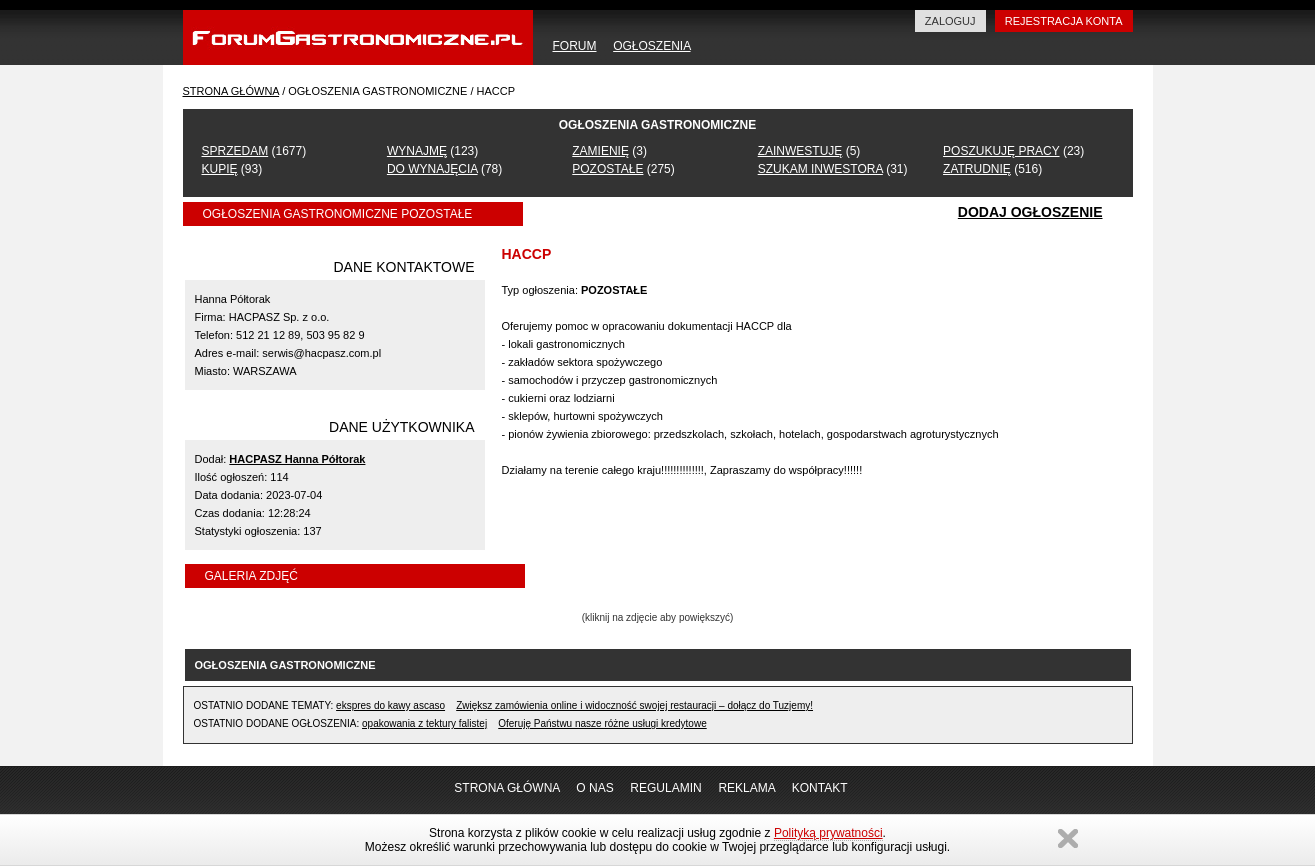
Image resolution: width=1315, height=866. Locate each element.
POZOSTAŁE (607, 169)
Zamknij (1068, 838)
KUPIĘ (220, 169)
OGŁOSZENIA (651, 46)
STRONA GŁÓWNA (231, 91)
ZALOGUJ (950, 21)
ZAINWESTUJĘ (800, 151)
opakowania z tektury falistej (424, 723)
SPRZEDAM (235, 151)
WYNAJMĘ (417, 151)
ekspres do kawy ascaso (390, 705)
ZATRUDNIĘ (977, 169)
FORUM (575, 46)
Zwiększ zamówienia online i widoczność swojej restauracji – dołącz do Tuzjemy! (634, 705)
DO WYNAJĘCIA (432, 169)
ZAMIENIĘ (600, 151)
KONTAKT (820, 788)
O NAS (594, 788)
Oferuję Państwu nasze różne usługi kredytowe (602, 723)
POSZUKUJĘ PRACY (1001, 151)
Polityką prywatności (828, 833)
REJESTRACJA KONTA (1064, 21)
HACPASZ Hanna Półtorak (297, 459)
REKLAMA (746, 788)
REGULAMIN (665, 788)
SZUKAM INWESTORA (820, 169)
